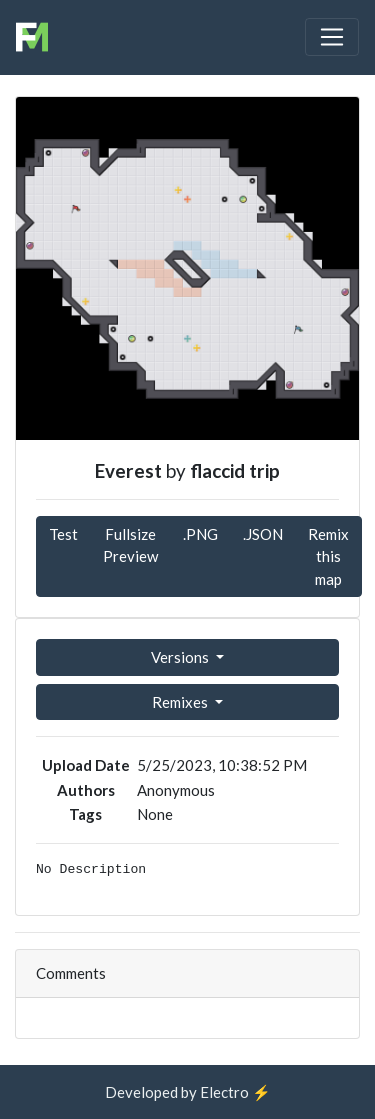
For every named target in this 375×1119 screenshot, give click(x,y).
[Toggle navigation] (332, 37)
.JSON (263, 534)
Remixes (181, 702)
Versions (181, 657)
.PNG (200, 534)
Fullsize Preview (130, 545)
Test (63, 534)
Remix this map (328, 556)
